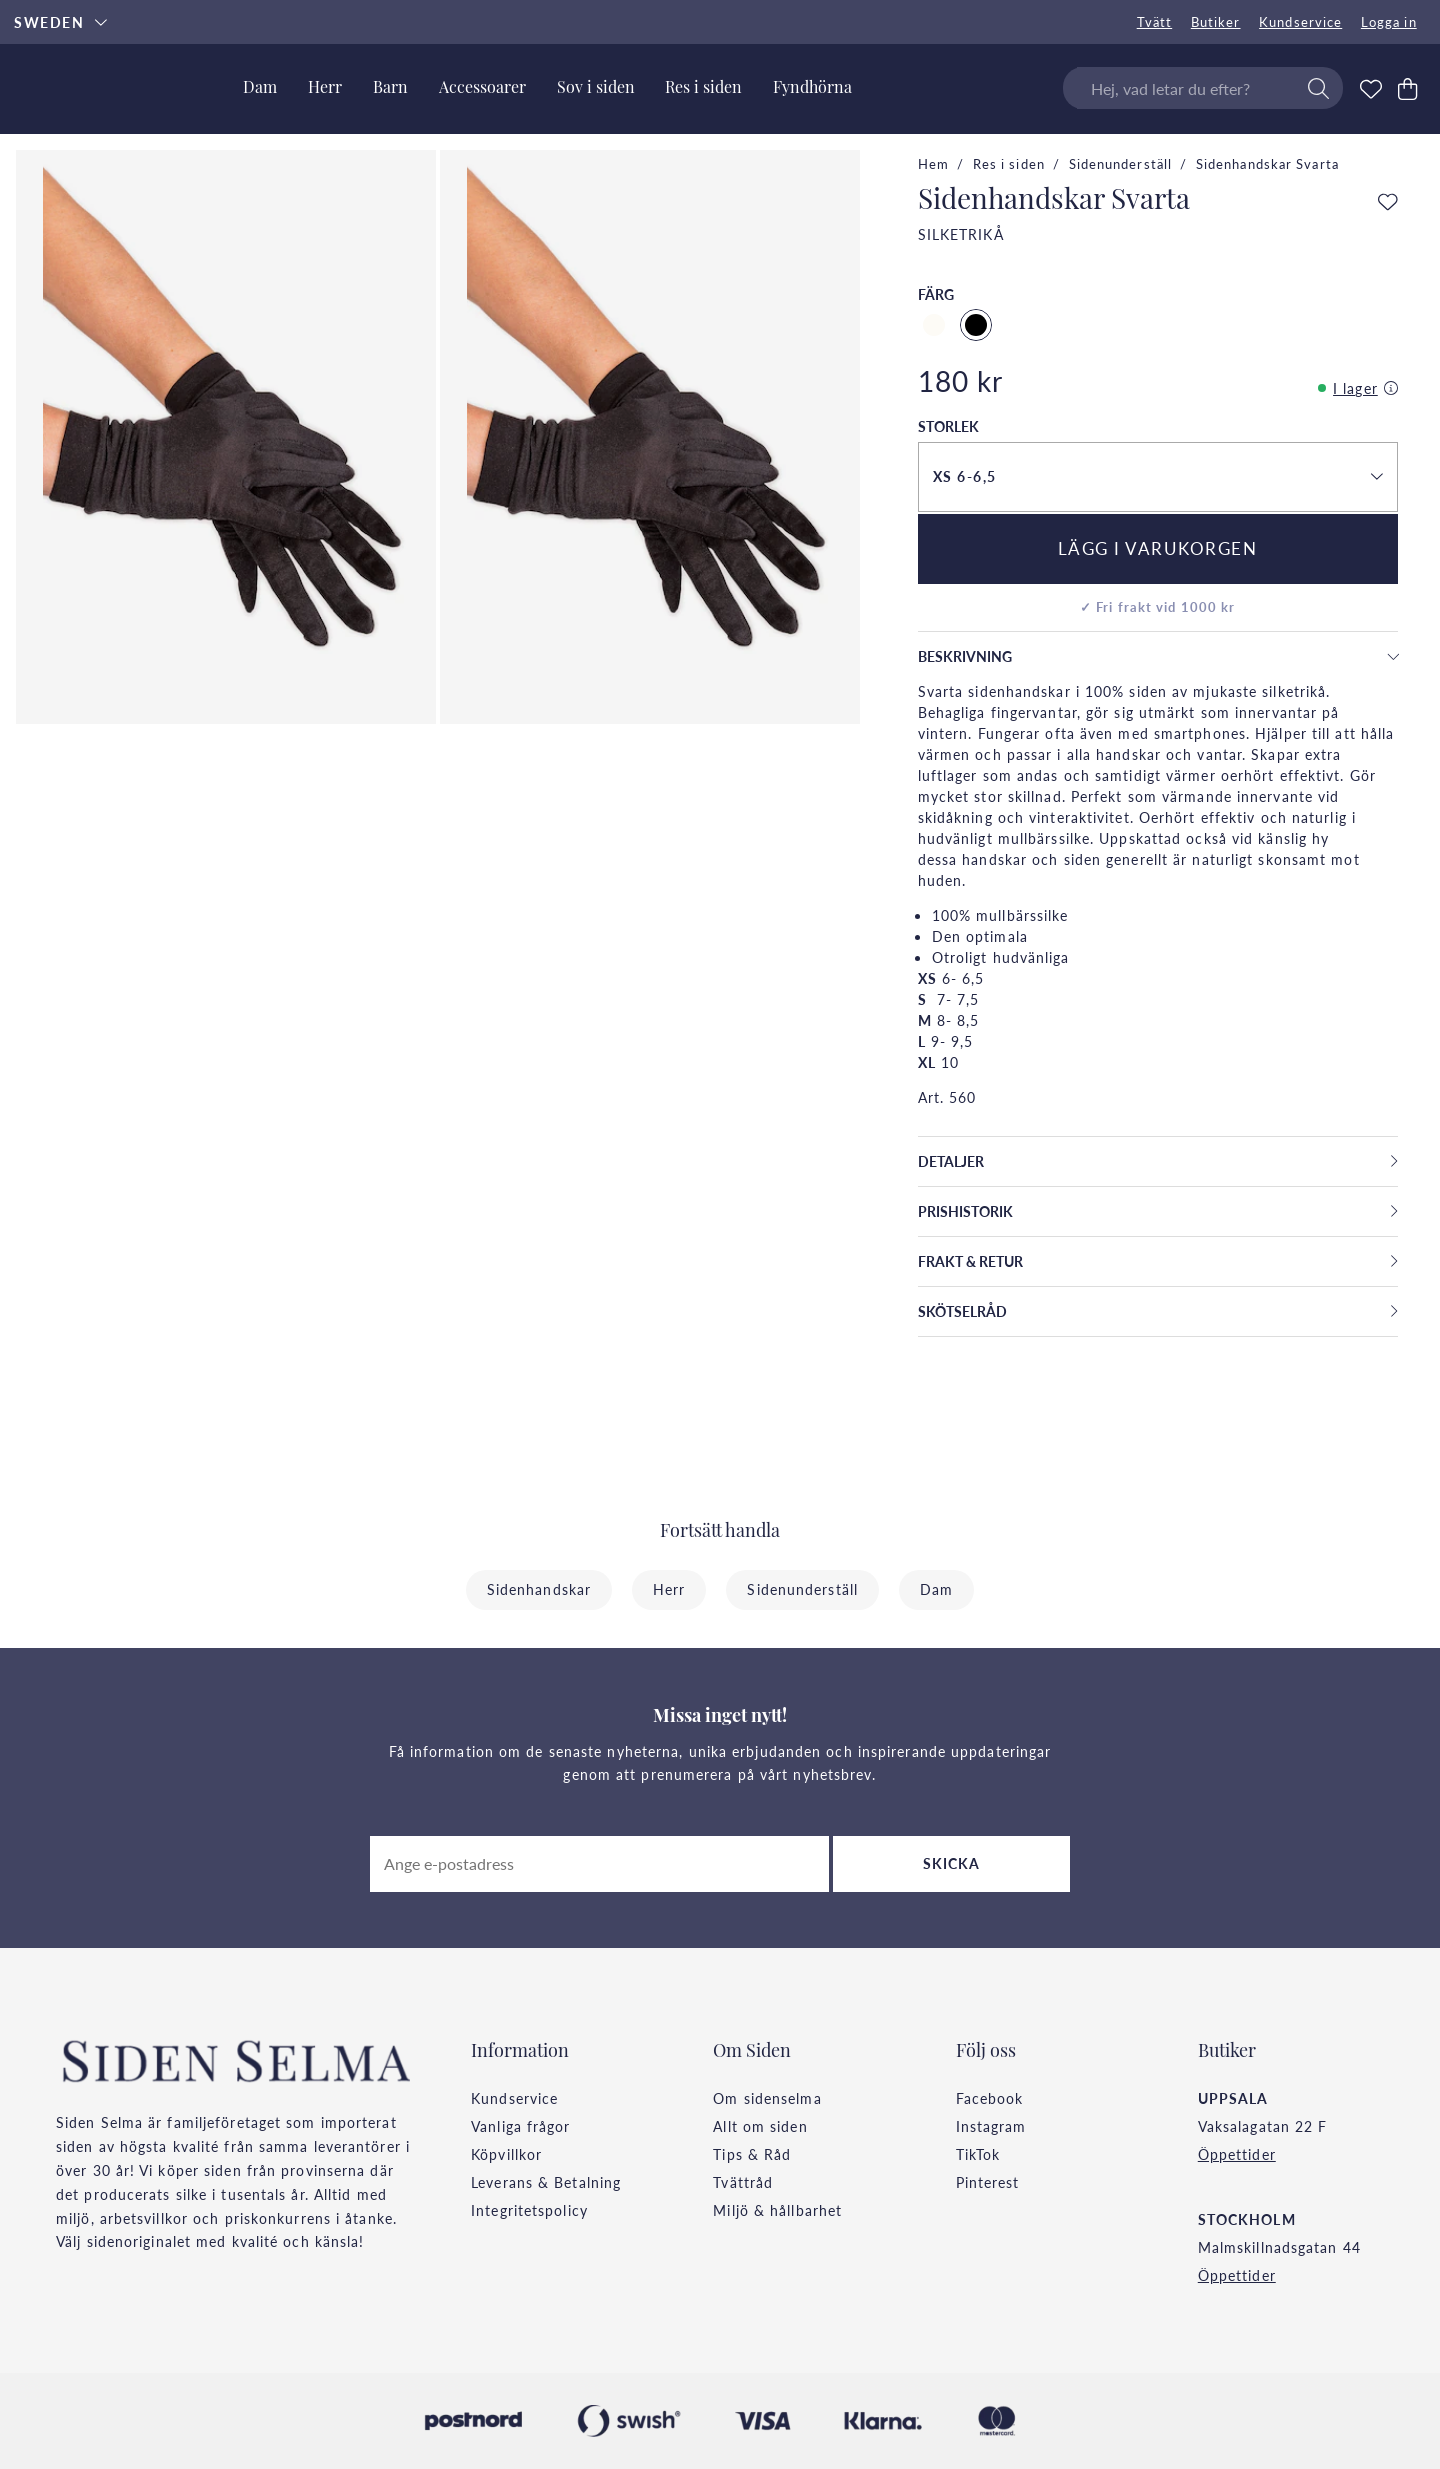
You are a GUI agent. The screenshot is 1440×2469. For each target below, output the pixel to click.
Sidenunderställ (1121, 164)
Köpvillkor (506, 2154)
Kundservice (1300, 22)
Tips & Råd (752, 2154)
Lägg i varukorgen (1158, 548)
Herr (669, 1589)
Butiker (1216, 22)
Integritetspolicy (529, 2210)
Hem (933, 164)
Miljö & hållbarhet (777, 2210)
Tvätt (1155, 22)
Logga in (1389, 22)
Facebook (990, 2098)
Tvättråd (743, 2182)
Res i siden (1009, 164)
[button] (1158, 477)
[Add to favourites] (1388, 203)
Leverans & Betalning (546, 2182)
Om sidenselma (767, 2098)
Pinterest (988, 2182)
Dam (936, 1589)
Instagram (991, 2126)
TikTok (978, 2154)
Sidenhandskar (539, 1589)
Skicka (952, 1863)
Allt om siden (760, 2126)
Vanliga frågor (520, 2126)
